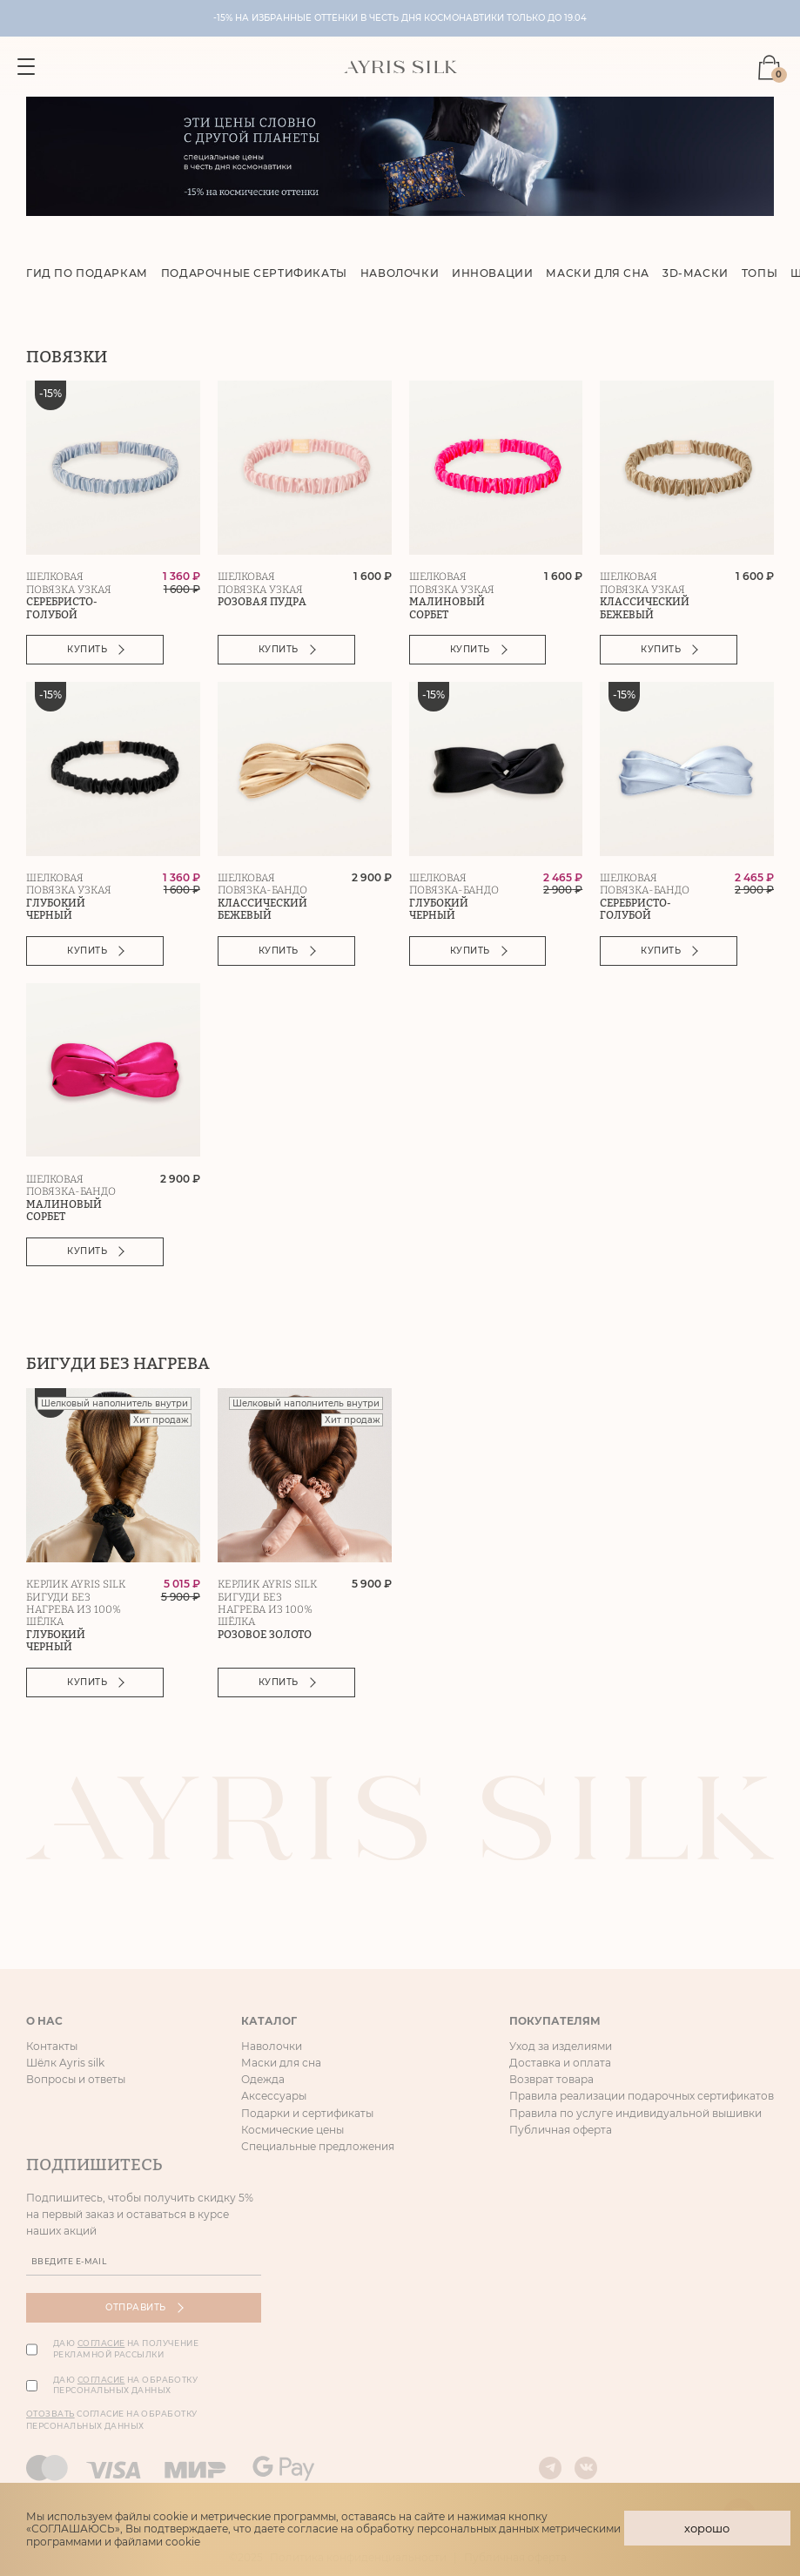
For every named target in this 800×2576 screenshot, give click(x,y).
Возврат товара (551, 2080)
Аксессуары (273, 2098)
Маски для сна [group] (598, 274)
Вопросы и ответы (75, 2080)
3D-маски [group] (696, 274)
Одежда (263, 2080)
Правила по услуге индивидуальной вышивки (635, 2114)
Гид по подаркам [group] (87, 274)
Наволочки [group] (399, 274)
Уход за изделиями (560, 2047)
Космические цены (292, 2131)
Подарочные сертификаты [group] (254, 274)
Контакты (51, 2047)
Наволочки (271, 2047)
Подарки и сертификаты (307, 2114)
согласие (101, 2345)
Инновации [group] (493, 274)
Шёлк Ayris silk (65, 2064)
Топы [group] (760, 274)
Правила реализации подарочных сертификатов (641, 2098)
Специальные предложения (317, 2148)
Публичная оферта (560, 2131)
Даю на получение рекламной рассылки (125, 2351)
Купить (96, 651)
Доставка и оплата (560, 2064)
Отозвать (50, 2415)
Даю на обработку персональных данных (125, 2387)
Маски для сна (281, 2064)
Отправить (144, 2310)
